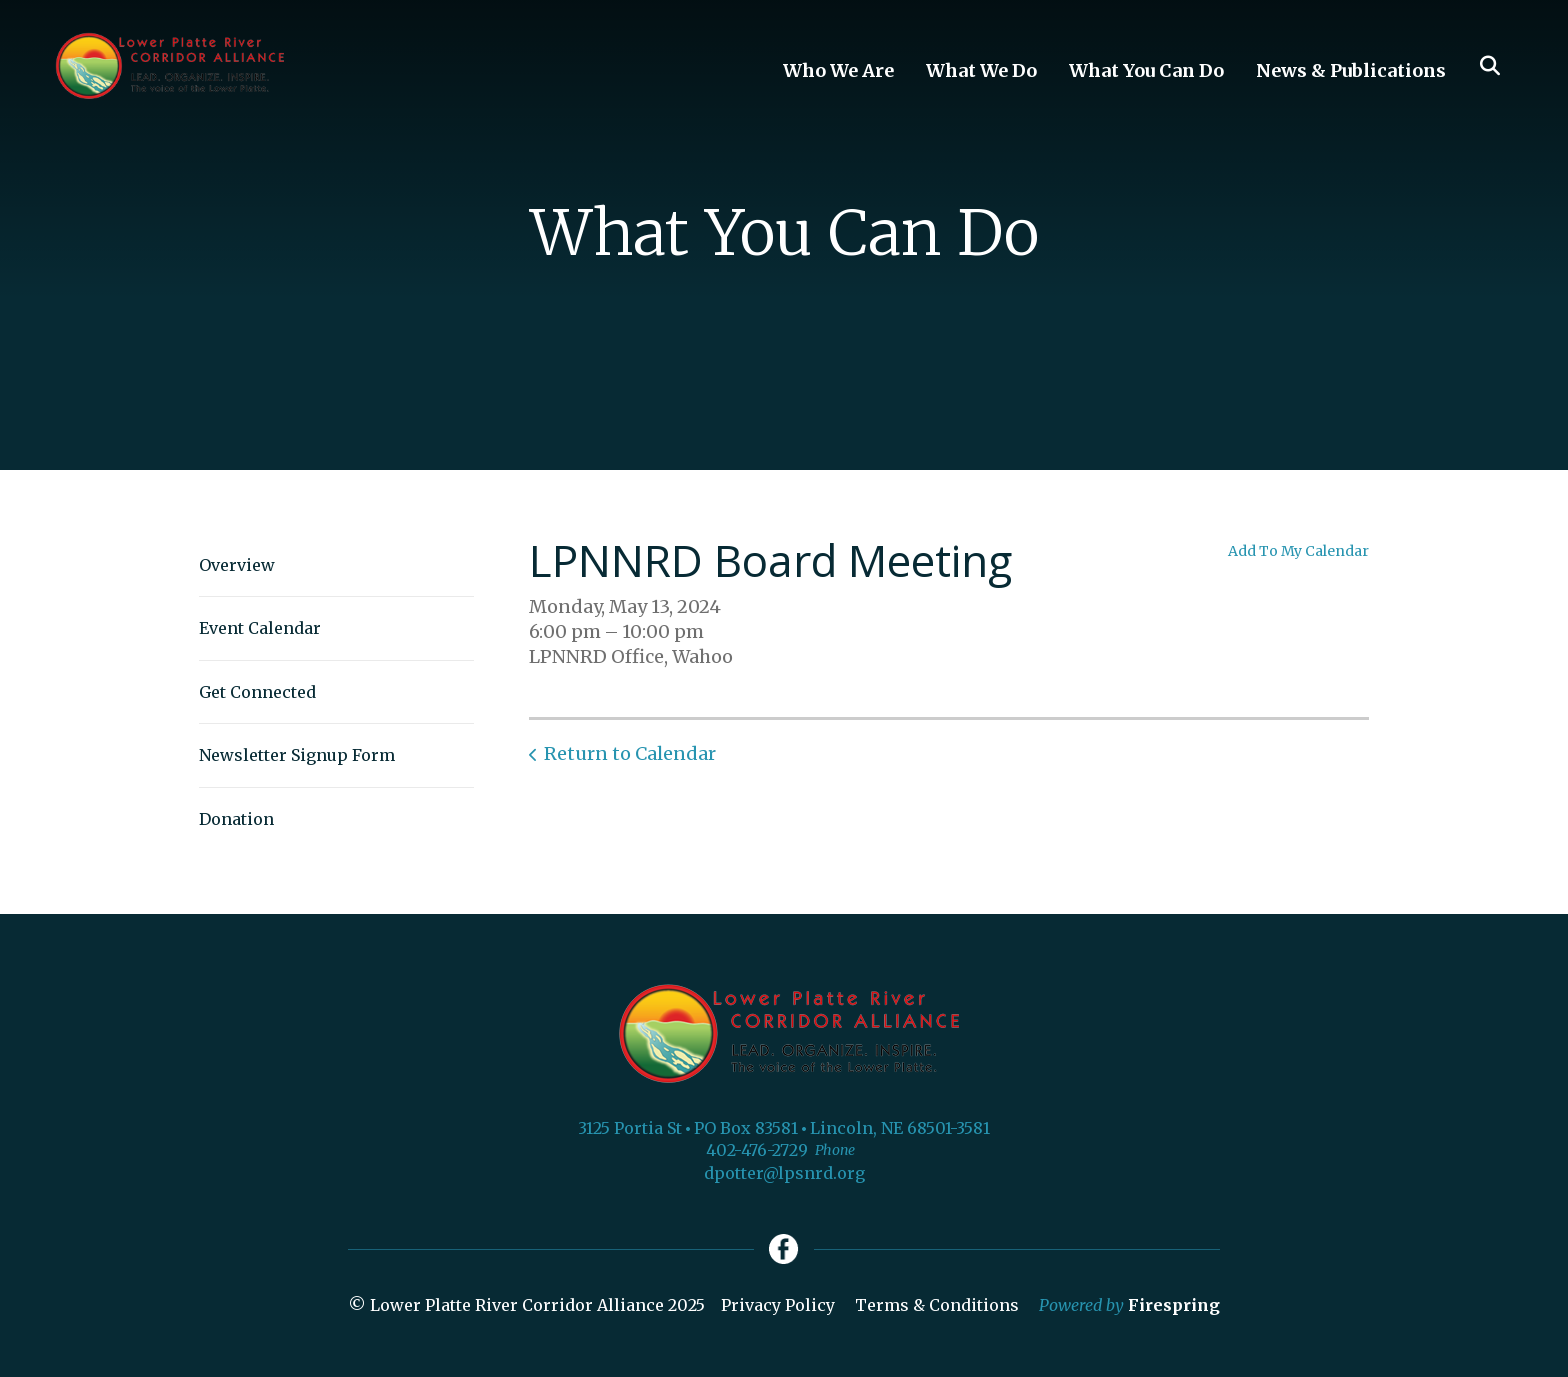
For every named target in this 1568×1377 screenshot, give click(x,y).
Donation (236, 819)
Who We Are (838, 70)
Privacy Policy (778, 1305)
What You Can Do (1146, 70)
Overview (237, 565)
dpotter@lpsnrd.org (784, 1173)
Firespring (1174, 1305)
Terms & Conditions (937, 1305)
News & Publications (1351, 70)
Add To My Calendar (1298, 551)
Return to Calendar (630, 753)
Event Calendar (260, 628)
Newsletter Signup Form (297, 755)
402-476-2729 (757, 1150)
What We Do (981, 70)
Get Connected (257, 692)
